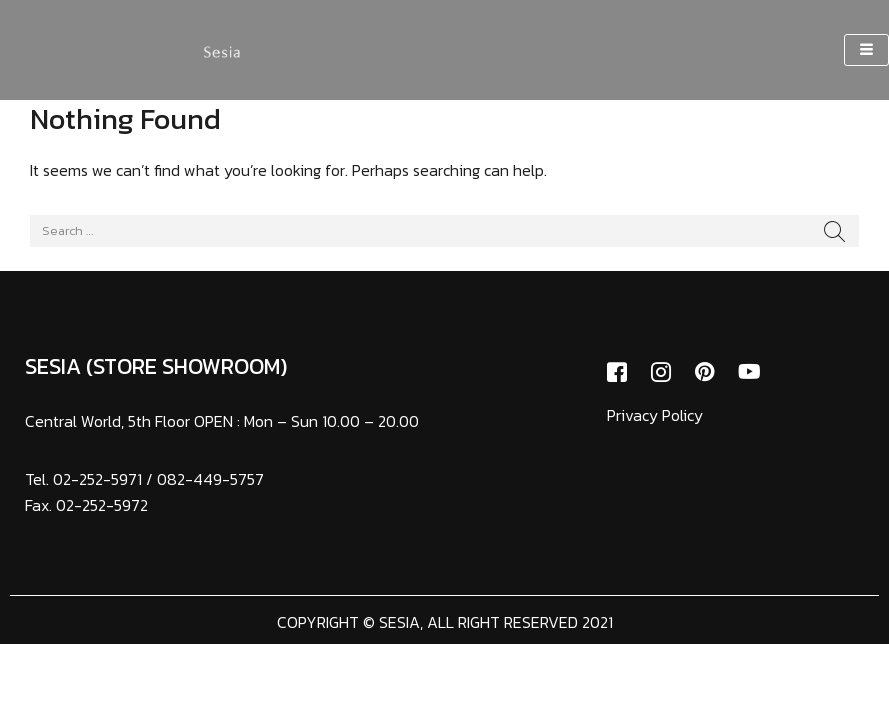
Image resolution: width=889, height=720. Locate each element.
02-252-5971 (97, 479)
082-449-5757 (210, 479)
